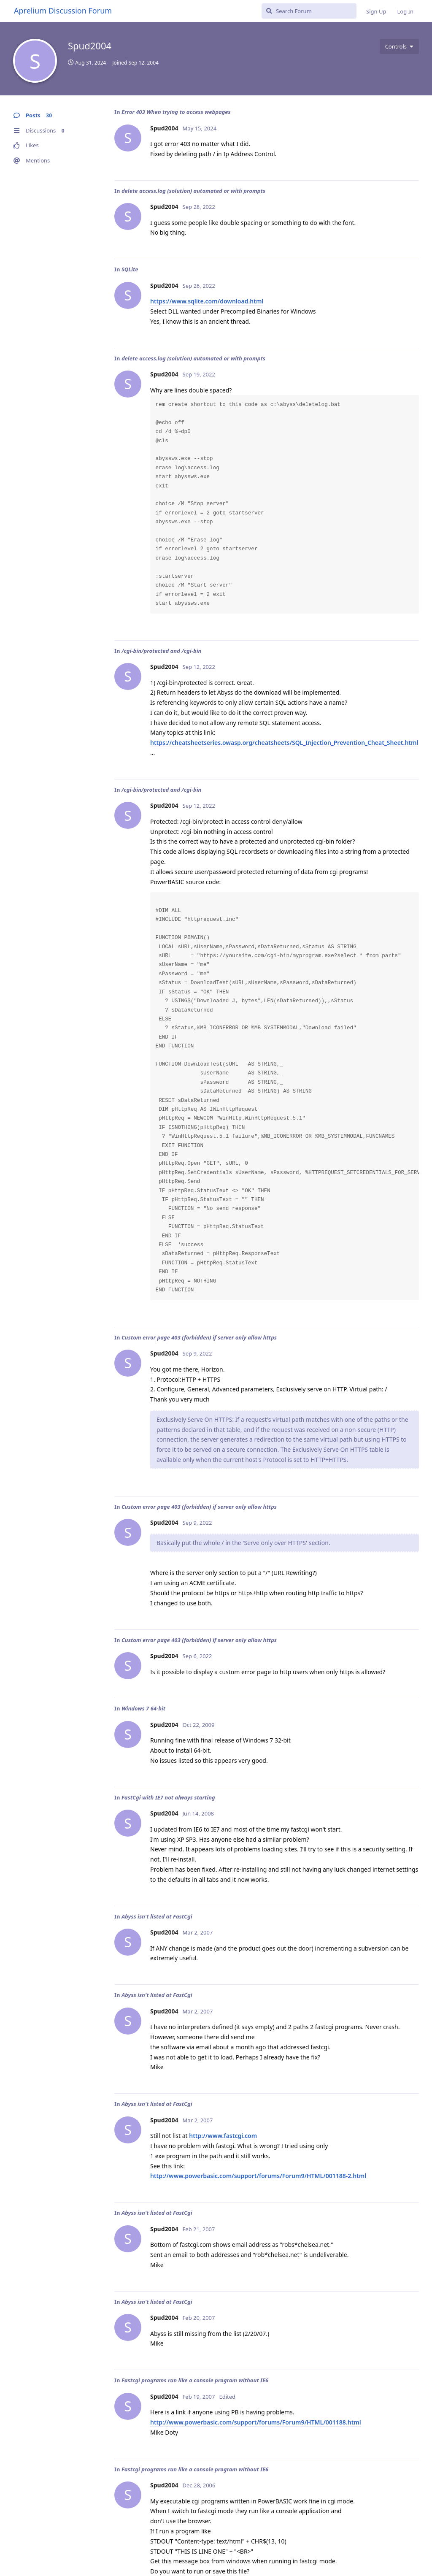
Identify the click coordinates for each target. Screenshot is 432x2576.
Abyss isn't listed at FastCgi (157, 1916)
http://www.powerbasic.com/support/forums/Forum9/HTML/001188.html (255, 2422)
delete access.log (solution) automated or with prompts (193, 191)
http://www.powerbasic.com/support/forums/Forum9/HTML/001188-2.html (258, 2176)
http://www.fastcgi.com (223, 2136)
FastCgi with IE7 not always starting (168, 1797)
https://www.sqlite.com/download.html (206, 301)
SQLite (130, 269)
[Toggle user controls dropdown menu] (399, 46)
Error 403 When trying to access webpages (176, 112)
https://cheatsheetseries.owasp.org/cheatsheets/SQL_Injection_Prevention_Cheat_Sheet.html (284, 743)
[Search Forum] (309, 11)
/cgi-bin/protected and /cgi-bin (162, 651)
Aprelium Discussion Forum (63, 10)
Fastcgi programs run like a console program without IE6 (195, 2380)
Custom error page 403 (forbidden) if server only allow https (199, 1337)
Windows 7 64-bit (143, 1708)
